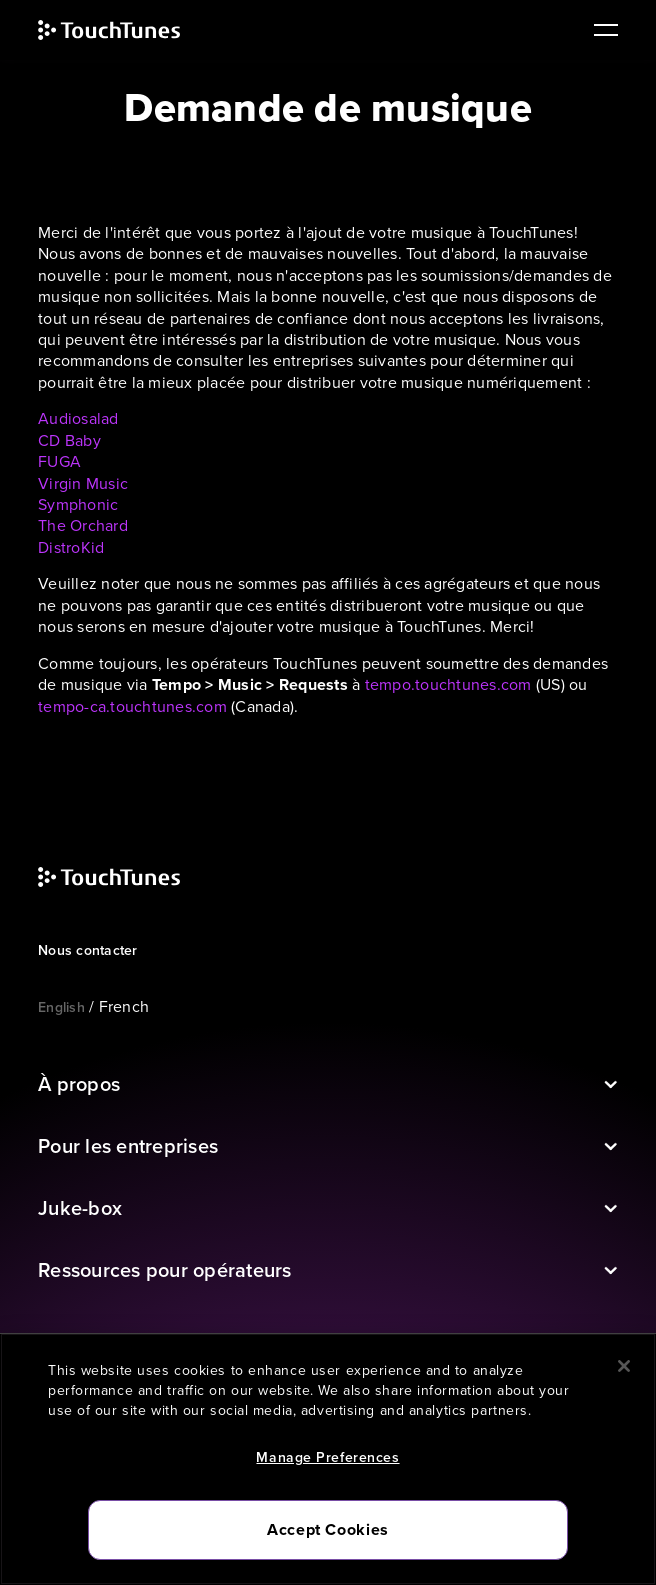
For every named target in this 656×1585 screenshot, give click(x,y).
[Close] (624, 1366)
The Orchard (83, 525)
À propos (79, 1084)
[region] (328, 1459)
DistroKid (71, 547)
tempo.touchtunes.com (448, 684)
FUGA (59, 461)
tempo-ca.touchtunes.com (132, 706)
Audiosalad (78, 418)
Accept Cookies (328, 1529)
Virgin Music (83, 483)
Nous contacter (88, 950)
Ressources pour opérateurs (165, 1270)
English (61, 1007)
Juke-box (80, 1208)
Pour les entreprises (128, 1146)
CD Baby (69, 440)
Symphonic (78, 504)
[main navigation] (598, 30)
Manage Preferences (327, 1457)
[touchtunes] (129, 30)
